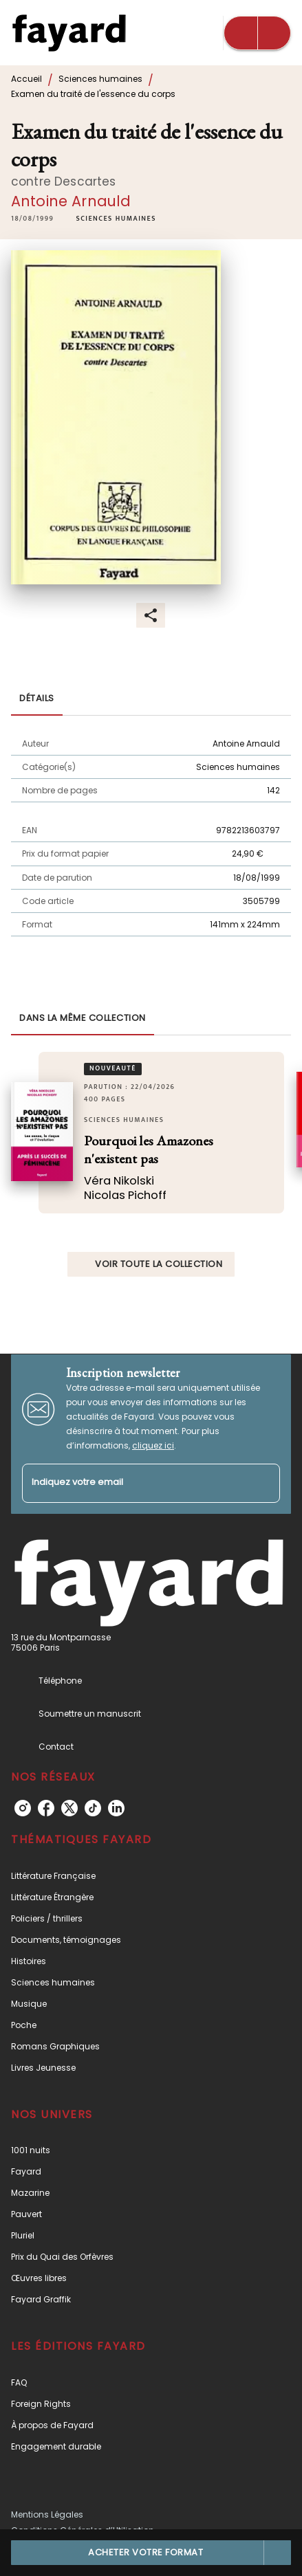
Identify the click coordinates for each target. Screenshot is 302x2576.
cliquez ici (153, 1445)
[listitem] (22, 1808)
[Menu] (257, 33)
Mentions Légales (47, 2514)
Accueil (26, 79)
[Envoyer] (263, 1482)
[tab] (37, 699)
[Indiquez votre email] (134, 1483)
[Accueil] (69, 32)
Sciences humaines (100, 79)
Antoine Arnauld (71, 201)
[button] (115, 219)
